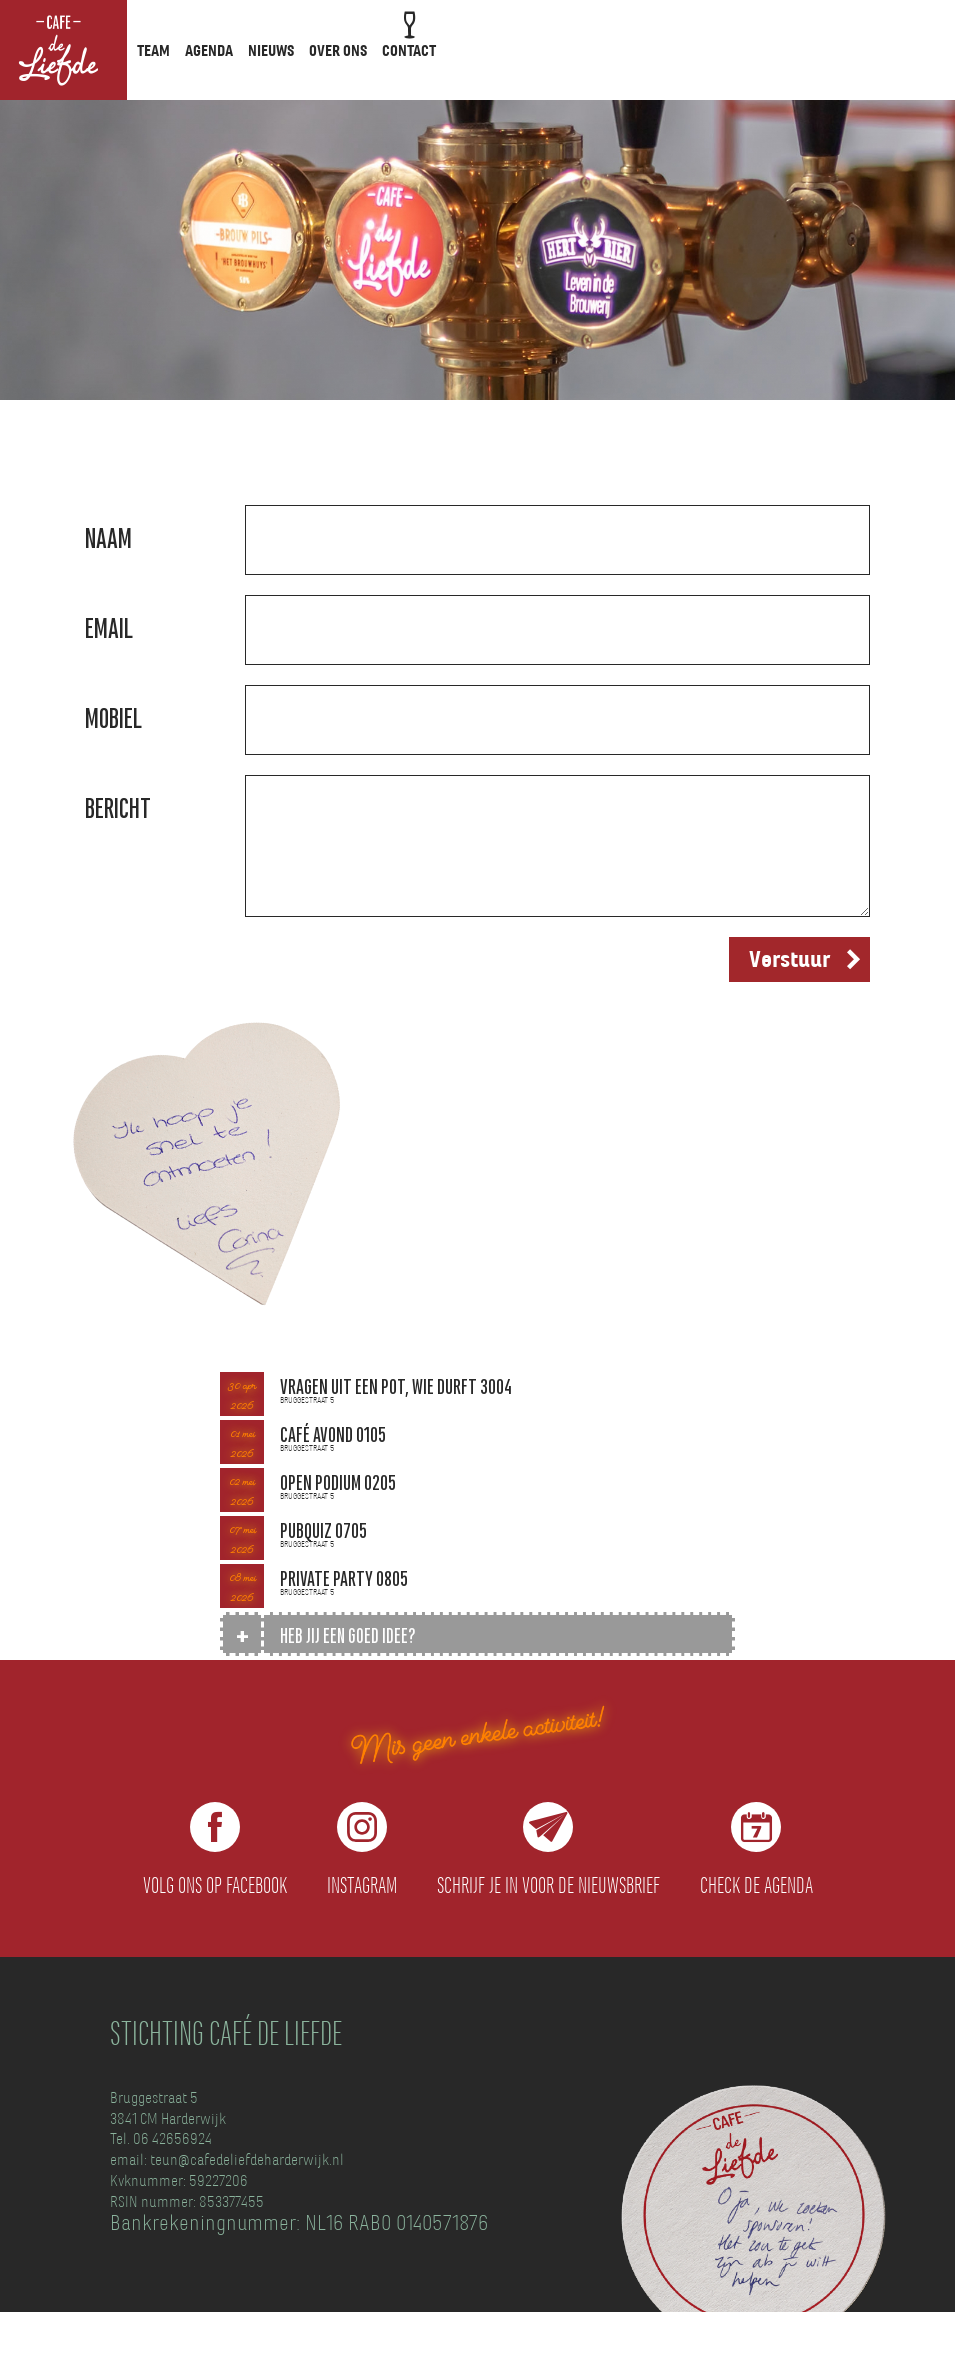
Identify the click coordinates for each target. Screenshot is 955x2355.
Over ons (338, 51)
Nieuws (271, 51)
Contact (409, 51)
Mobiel (113, 718)
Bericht (118, 808)
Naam (108, 538)
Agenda (209, 51)
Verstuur (789, 959)
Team (153, 51)
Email (109, 628)
